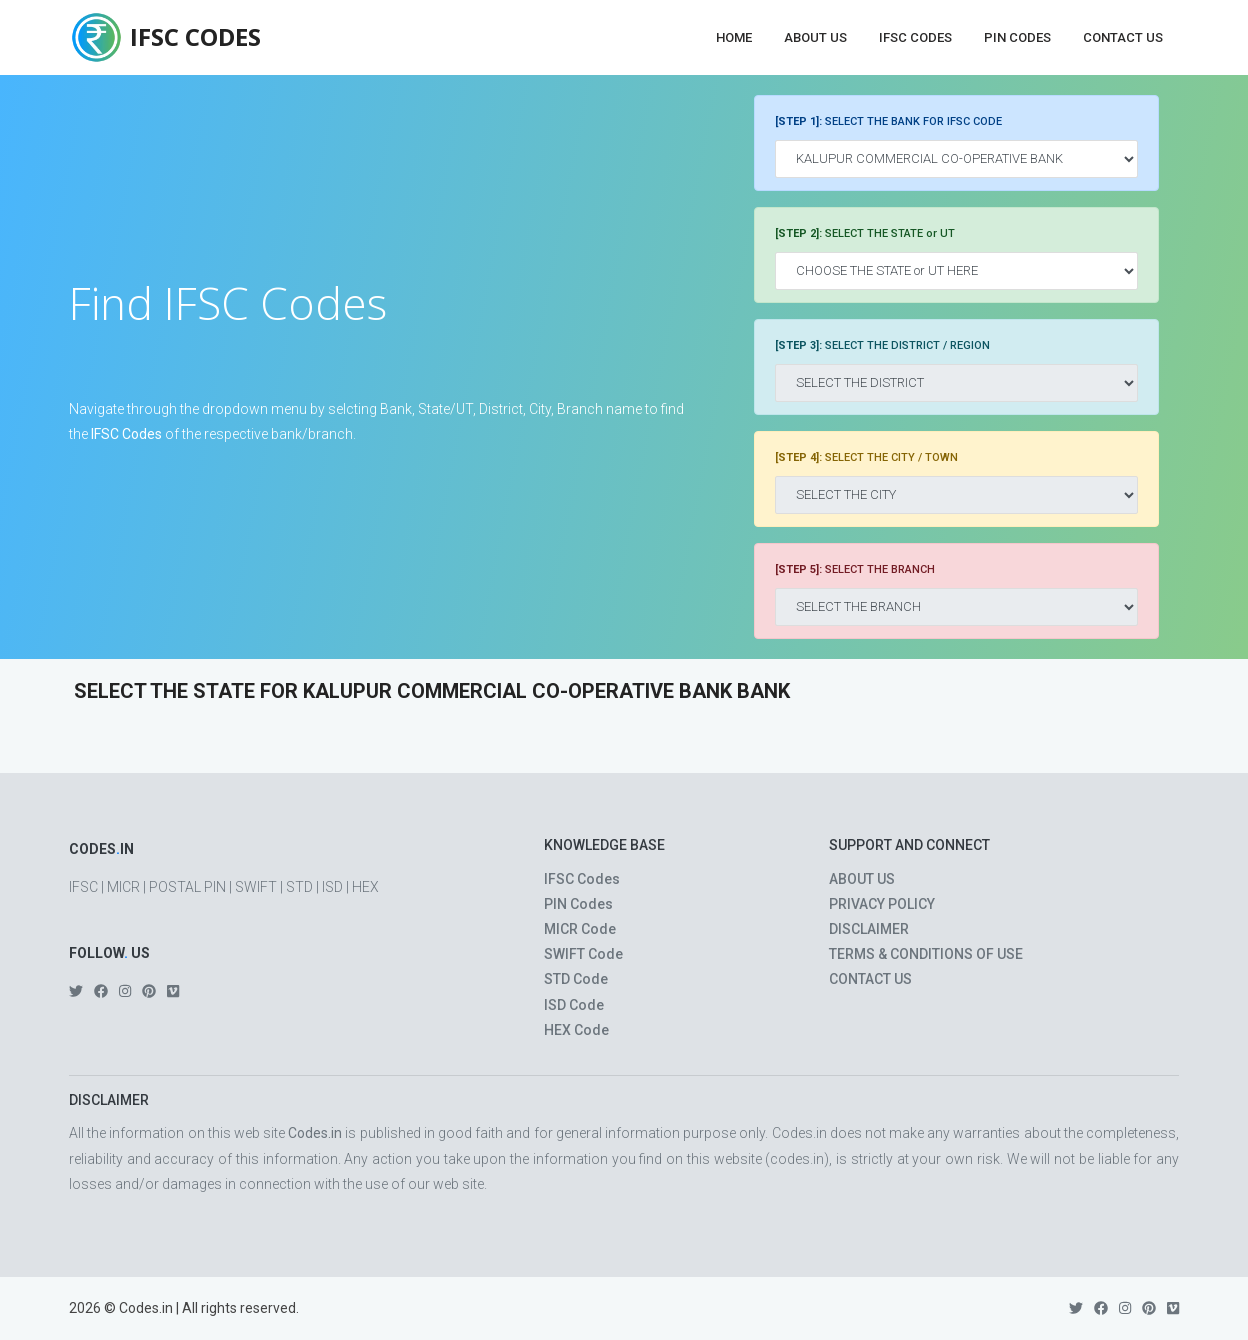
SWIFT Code (583, 954)
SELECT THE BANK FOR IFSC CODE (888, 121)
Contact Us (1123, 37)
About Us (815, 37)
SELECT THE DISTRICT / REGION (882, 345)
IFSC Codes (915, 37)
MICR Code (580, 929)
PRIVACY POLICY (882, 904)
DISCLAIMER (869, 929)
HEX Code (576, 1030)
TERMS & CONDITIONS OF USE (926, 954)
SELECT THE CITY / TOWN (866, 457)
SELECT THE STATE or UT (865, 233)
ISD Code (574, 1005)
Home (734, 37)
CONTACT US (870, 979)
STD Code (576, 979)
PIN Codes (1017, 37)
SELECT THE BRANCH (855, 569)
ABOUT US (862, 879)
